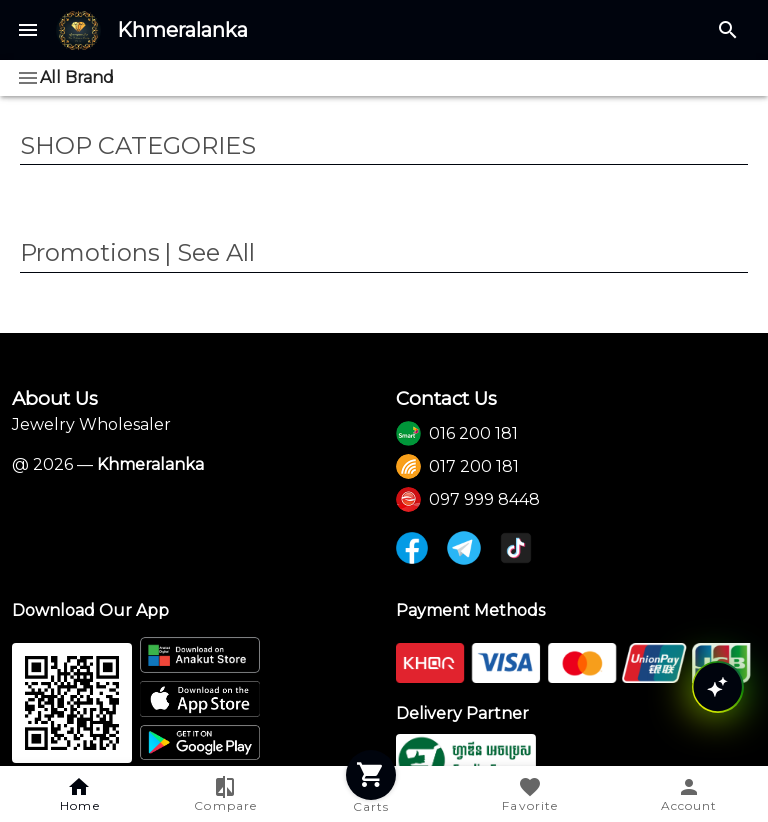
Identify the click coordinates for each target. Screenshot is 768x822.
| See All (209, 252)
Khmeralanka (182, 30)
